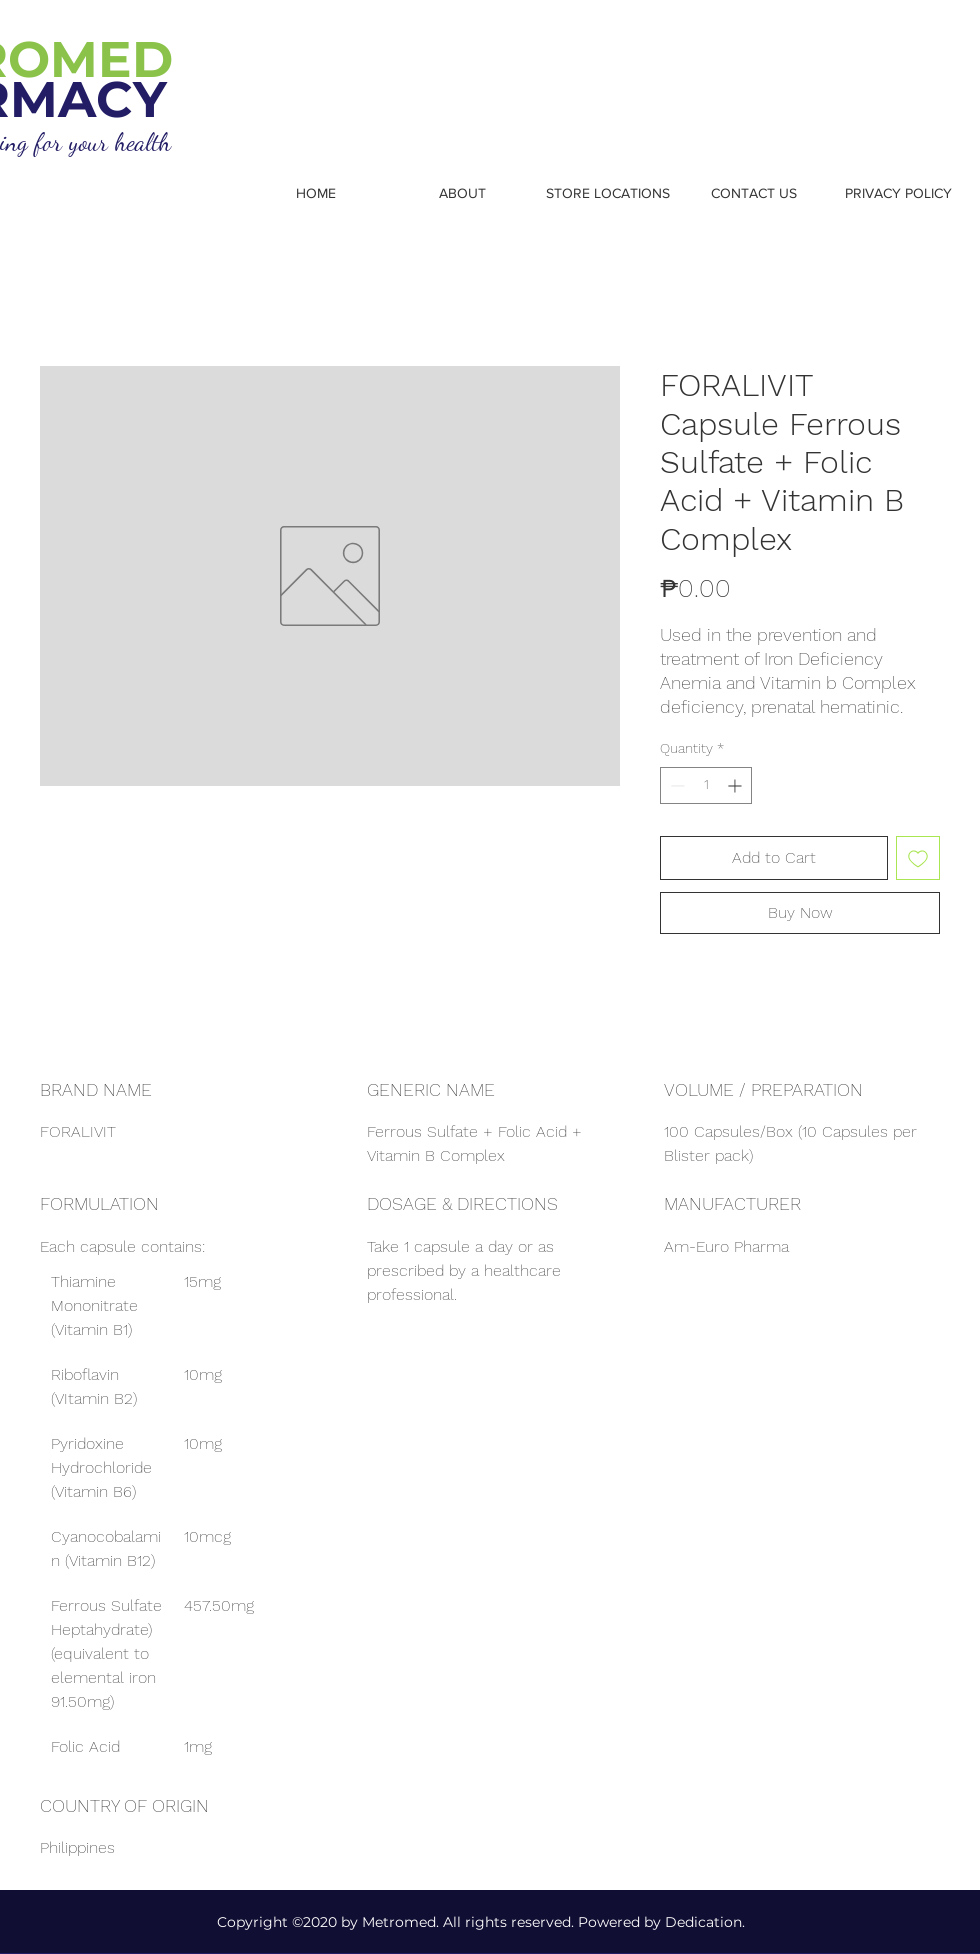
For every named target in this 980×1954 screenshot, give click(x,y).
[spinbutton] (706, 785)
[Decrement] (675, 785)
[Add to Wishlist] (918, 858)
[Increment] (736, 785)
